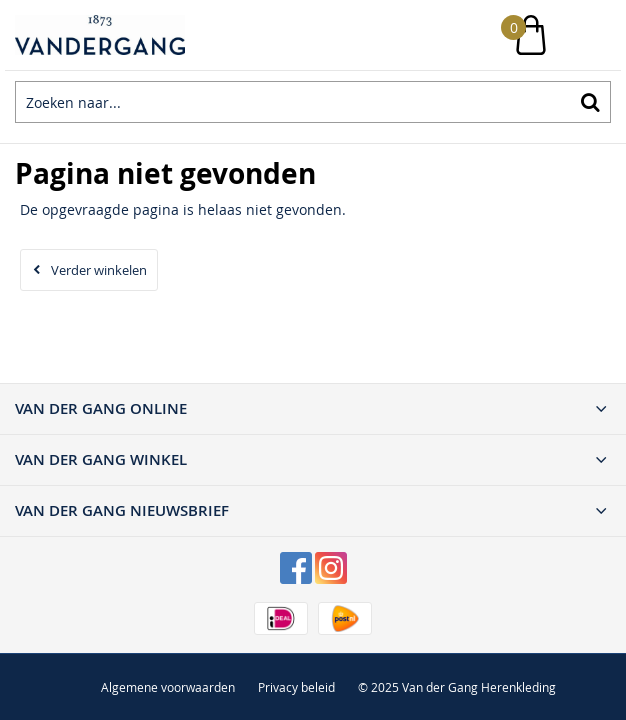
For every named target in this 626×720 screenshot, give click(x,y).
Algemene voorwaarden (168, 687)
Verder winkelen (99, 270)
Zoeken (590, 102)
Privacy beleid (296, 687)
